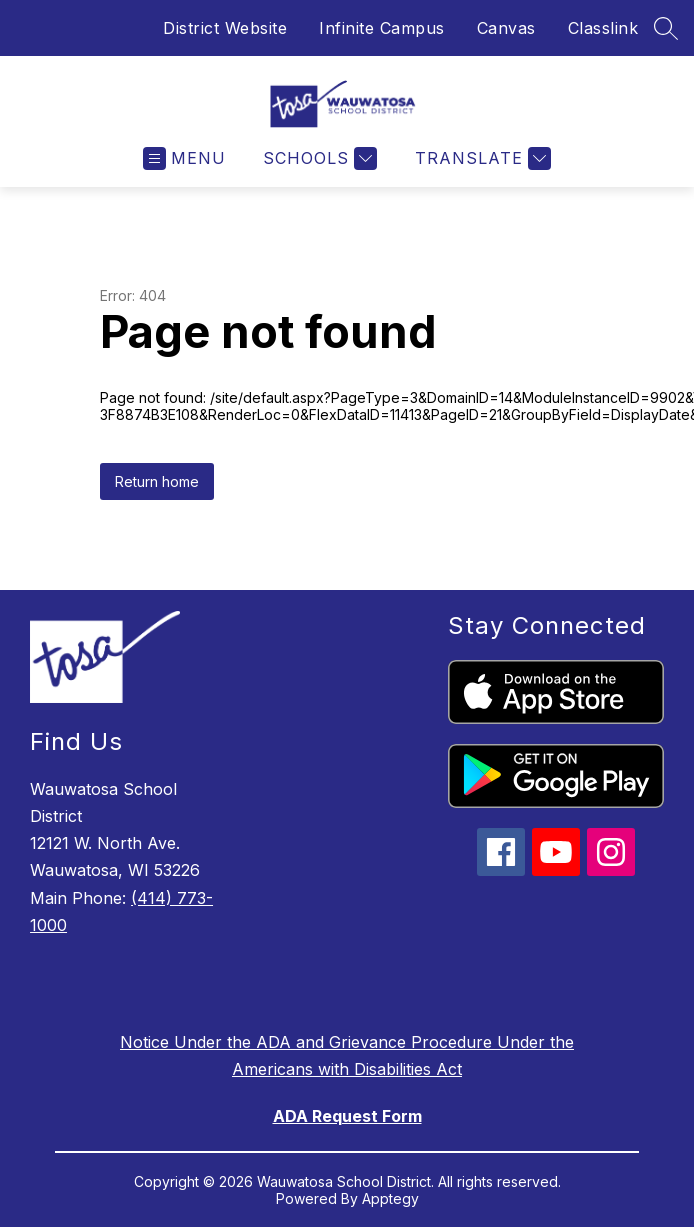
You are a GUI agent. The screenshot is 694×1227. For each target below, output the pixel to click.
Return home (157, 481)
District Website (225, 28)
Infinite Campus (382, 28)
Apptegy (390, 1198)
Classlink (603, 28)
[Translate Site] (480, 158)
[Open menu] (184, 158)
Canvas (506, 28)
